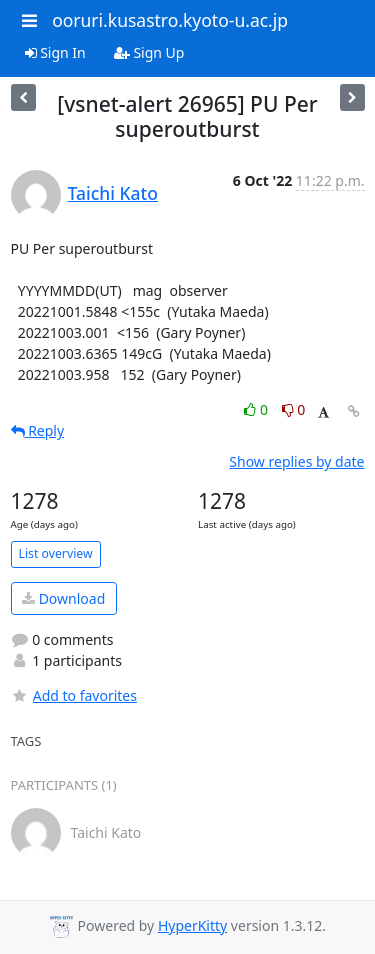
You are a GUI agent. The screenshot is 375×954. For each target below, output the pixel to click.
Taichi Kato (113, 193)
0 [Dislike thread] (294, 409)
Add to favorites (74, 695)
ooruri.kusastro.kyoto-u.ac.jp (170, 20)
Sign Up (149, 52)
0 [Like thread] (257, 409)
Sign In (55, 52)
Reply (38, 430)
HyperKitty (192, 925)
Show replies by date (296, 461)
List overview (56, 553)
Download (63, 598)
